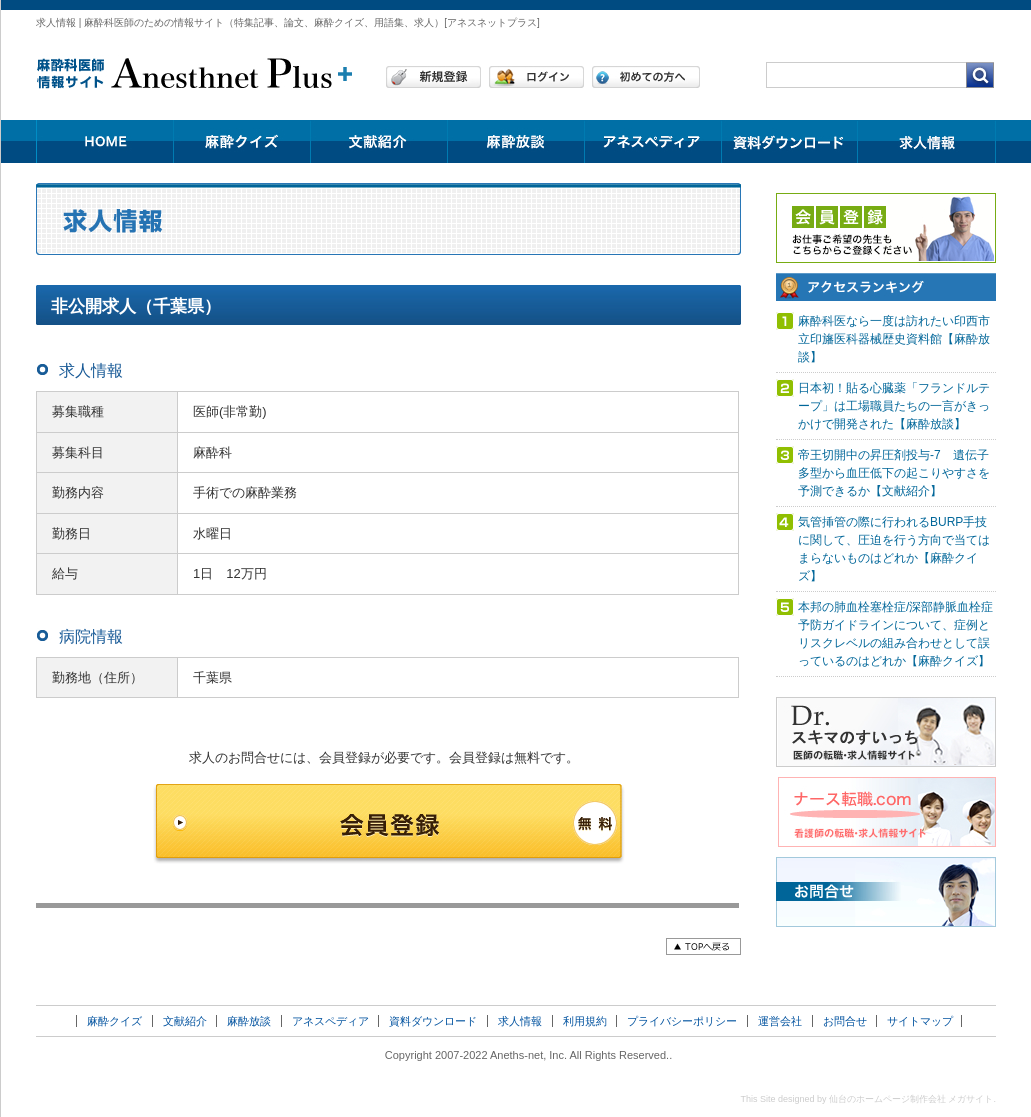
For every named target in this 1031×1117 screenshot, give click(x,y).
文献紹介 (185, 1021)
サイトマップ (920, 1021)
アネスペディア (330, 1021)
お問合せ (845, 1021)
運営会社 (780, 1021)
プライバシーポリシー (682, 1021)
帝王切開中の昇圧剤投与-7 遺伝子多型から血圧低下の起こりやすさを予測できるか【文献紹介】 (894, 473)
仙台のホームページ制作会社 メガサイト (911, 1099)
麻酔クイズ (114, 1021)
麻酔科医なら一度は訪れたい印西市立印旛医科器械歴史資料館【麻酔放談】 (894, 339)
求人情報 (520, 1021)
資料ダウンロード (433, 1021)
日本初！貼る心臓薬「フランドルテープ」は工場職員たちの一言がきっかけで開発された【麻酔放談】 (894, 406)
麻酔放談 (249, 1021)
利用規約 (585, 1021)
